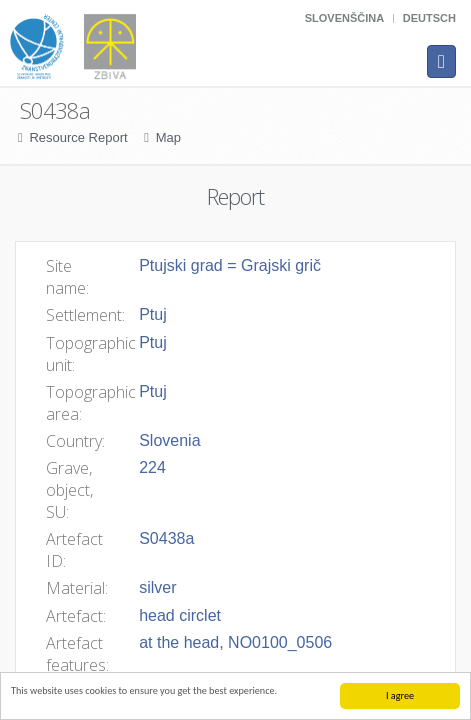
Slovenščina (344, 18)
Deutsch (429, 18)
